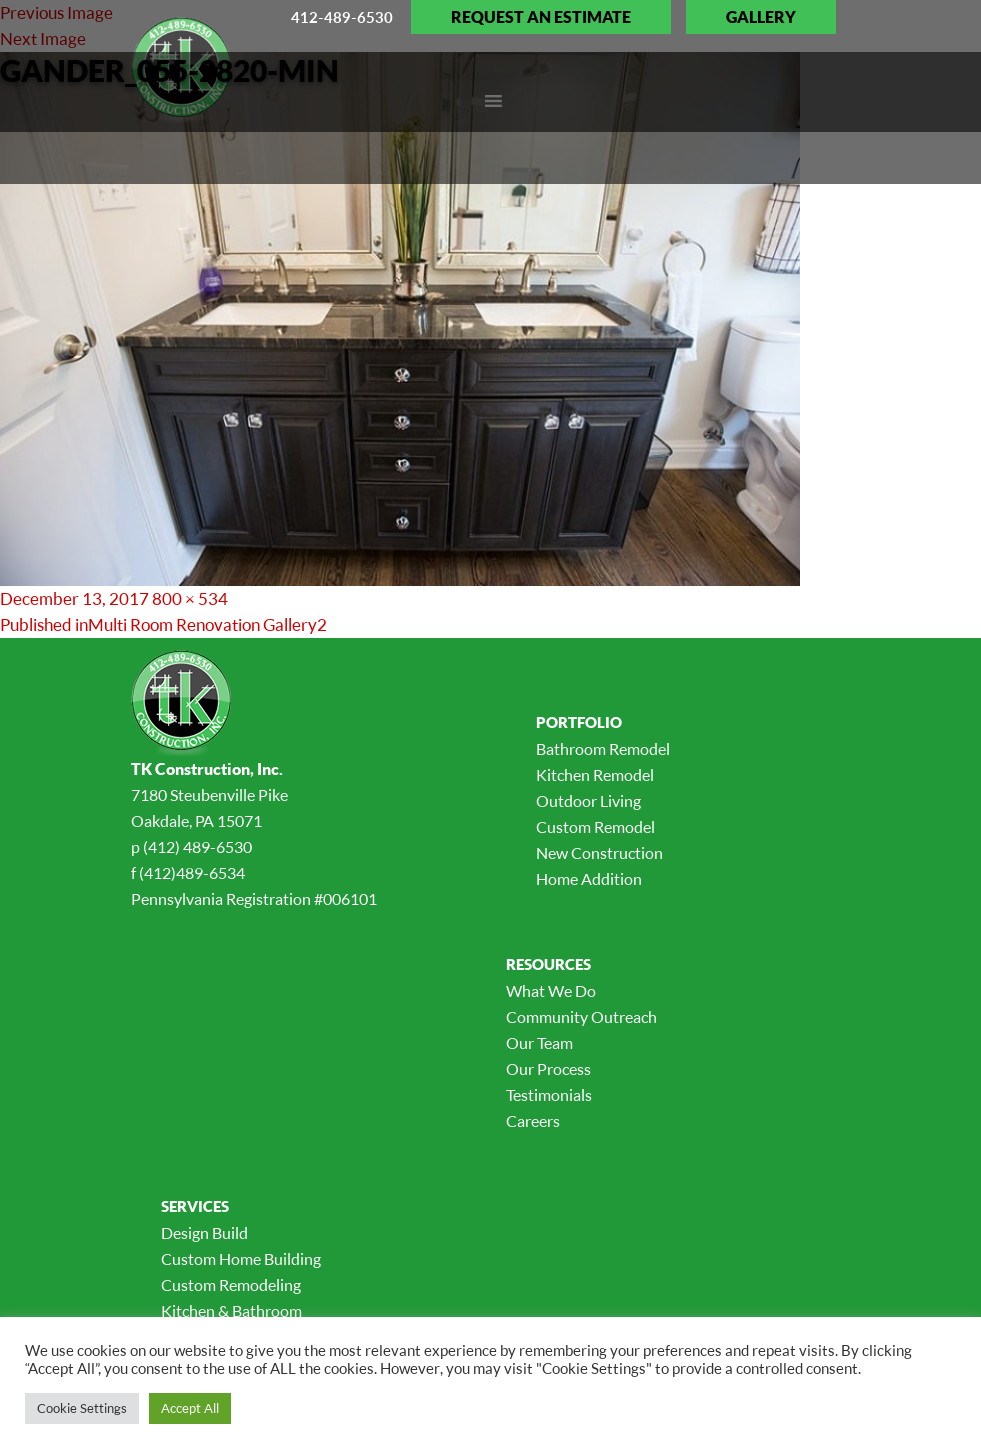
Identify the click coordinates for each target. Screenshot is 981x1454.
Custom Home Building (241, 1259)
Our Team (539, 1043)
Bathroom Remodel (603, 749)
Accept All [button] (190, 1408)
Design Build (204, 1233)
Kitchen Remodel (595, 775)
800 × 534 (190, 598)
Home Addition (589, 879)
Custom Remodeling (231, 1285)
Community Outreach (581, 1017)
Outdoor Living (588, 801)
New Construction (599, 853)
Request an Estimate (541, 17)
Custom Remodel (595, 827)
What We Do (551, 991)
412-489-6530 (342, 17)
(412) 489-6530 (197, 847)
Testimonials (549, 1095)
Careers (533, 1121)
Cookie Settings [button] (82, 1408)
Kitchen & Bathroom (231, 1311)
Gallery (761, 17)
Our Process (548, 1069)
